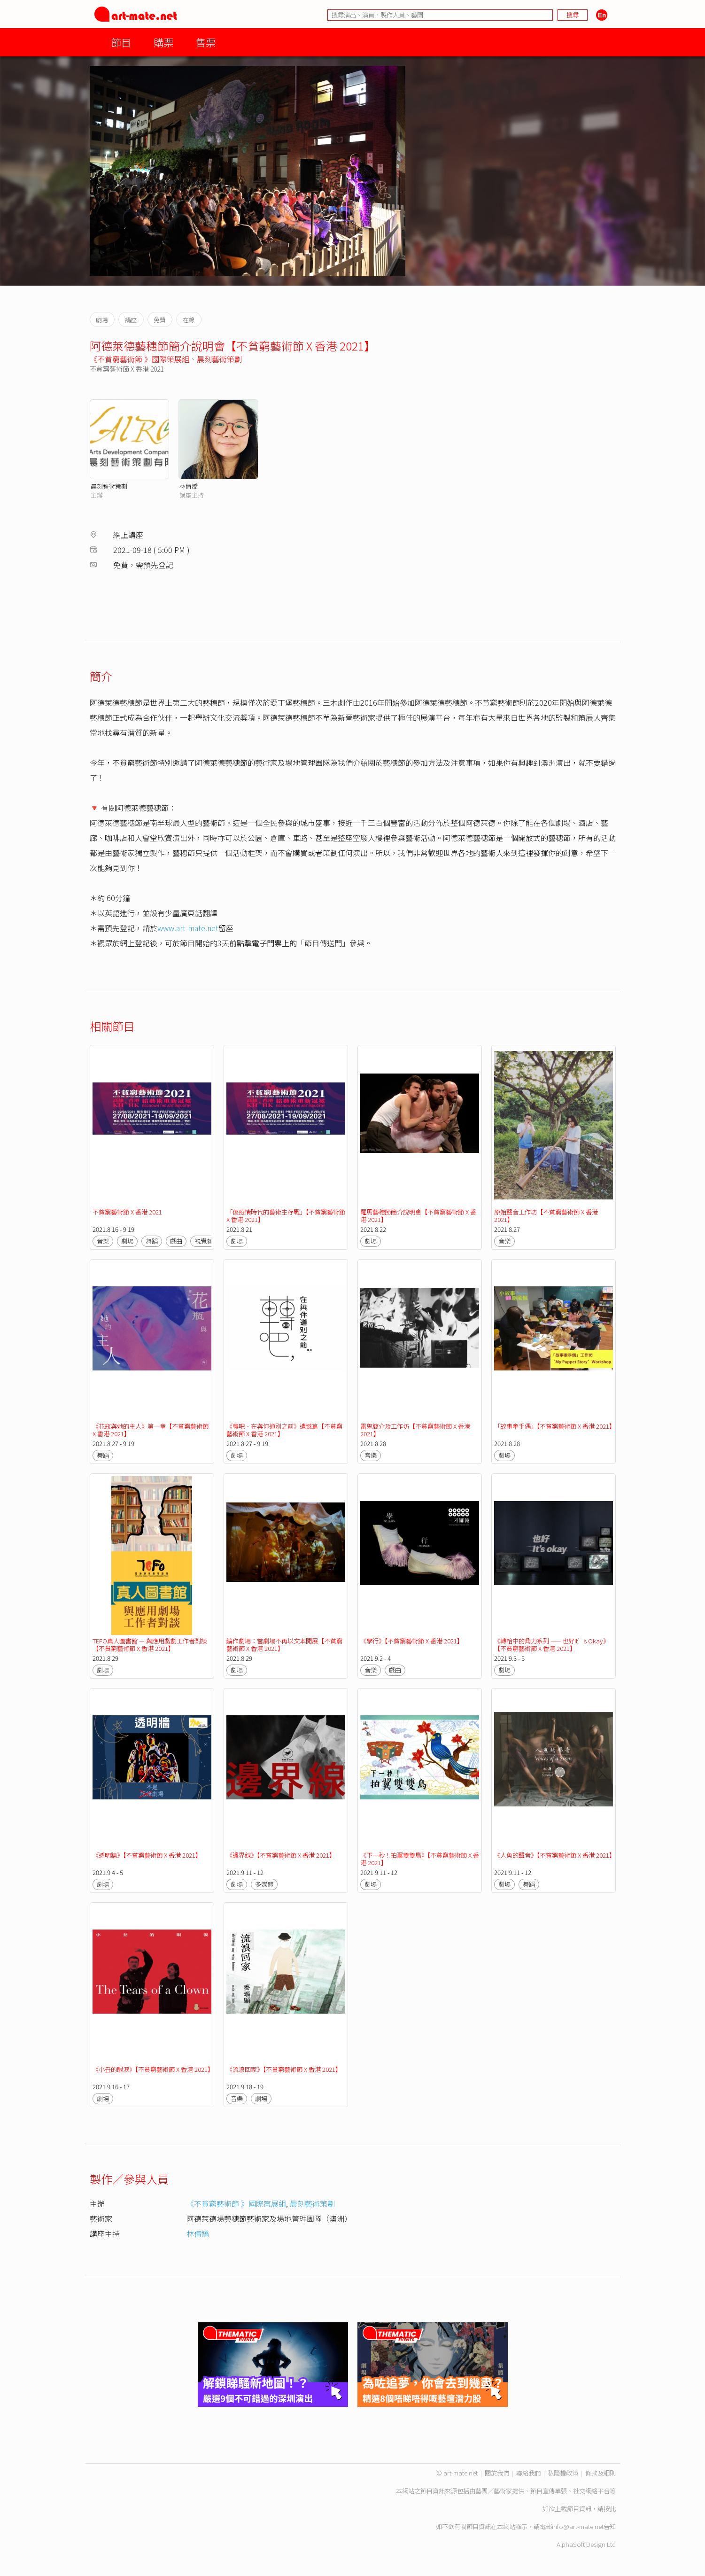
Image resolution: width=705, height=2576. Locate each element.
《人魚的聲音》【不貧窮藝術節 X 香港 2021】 (554, 1855)
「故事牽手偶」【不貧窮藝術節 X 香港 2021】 (554, 1426)
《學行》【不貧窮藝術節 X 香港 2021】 (411, 1640)
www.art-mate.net (187, 928)
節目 (121, 42)
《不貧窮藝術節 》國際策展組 (139, 359)
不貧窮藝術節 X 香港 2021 (127, 1211)
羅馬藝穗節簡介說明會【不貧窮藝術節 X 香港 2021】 (418, 1215)
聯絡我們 (528, 2472)
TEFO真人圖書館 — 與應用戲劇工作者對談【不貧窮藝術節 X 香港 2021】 (150, 1644)
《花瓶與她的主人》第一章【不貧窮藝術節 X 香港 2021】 (151, 1430)
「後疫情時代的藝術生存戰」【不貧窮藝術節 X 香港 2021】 (285, 1215)
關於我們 (497, 2472)
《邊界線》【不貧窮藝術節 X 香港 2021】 (280, 1855)
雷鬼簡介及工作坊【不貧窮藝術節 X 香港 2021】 (415, 1430)
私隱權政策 (563, 2472)
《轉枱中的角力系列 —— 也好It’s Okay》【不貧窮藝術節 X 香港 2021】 (551, 1644)
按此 (610, 2508)
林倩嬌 (188, 486)
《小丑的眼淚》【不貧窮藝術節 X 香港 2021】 (153, 2069)
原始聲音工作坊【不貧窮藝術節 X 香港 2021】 (546, 1215)
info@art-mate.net (578, 2526)
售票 (206, 42)
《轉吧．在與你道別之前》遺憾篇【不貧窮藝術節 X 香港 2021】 (284, 1430)
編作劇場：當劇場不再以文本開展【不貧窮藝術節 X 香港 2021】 (284, 1644)
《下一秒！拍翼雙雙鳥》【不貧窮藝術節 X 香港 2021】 (419, 1859)
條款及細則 (600, 2472)
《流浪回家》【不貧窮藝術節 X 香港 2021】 (283, 2069)
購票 (163, 42)
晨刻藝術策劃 (219, 359)
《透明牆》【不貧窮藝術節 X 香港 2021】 (147, 1855)
